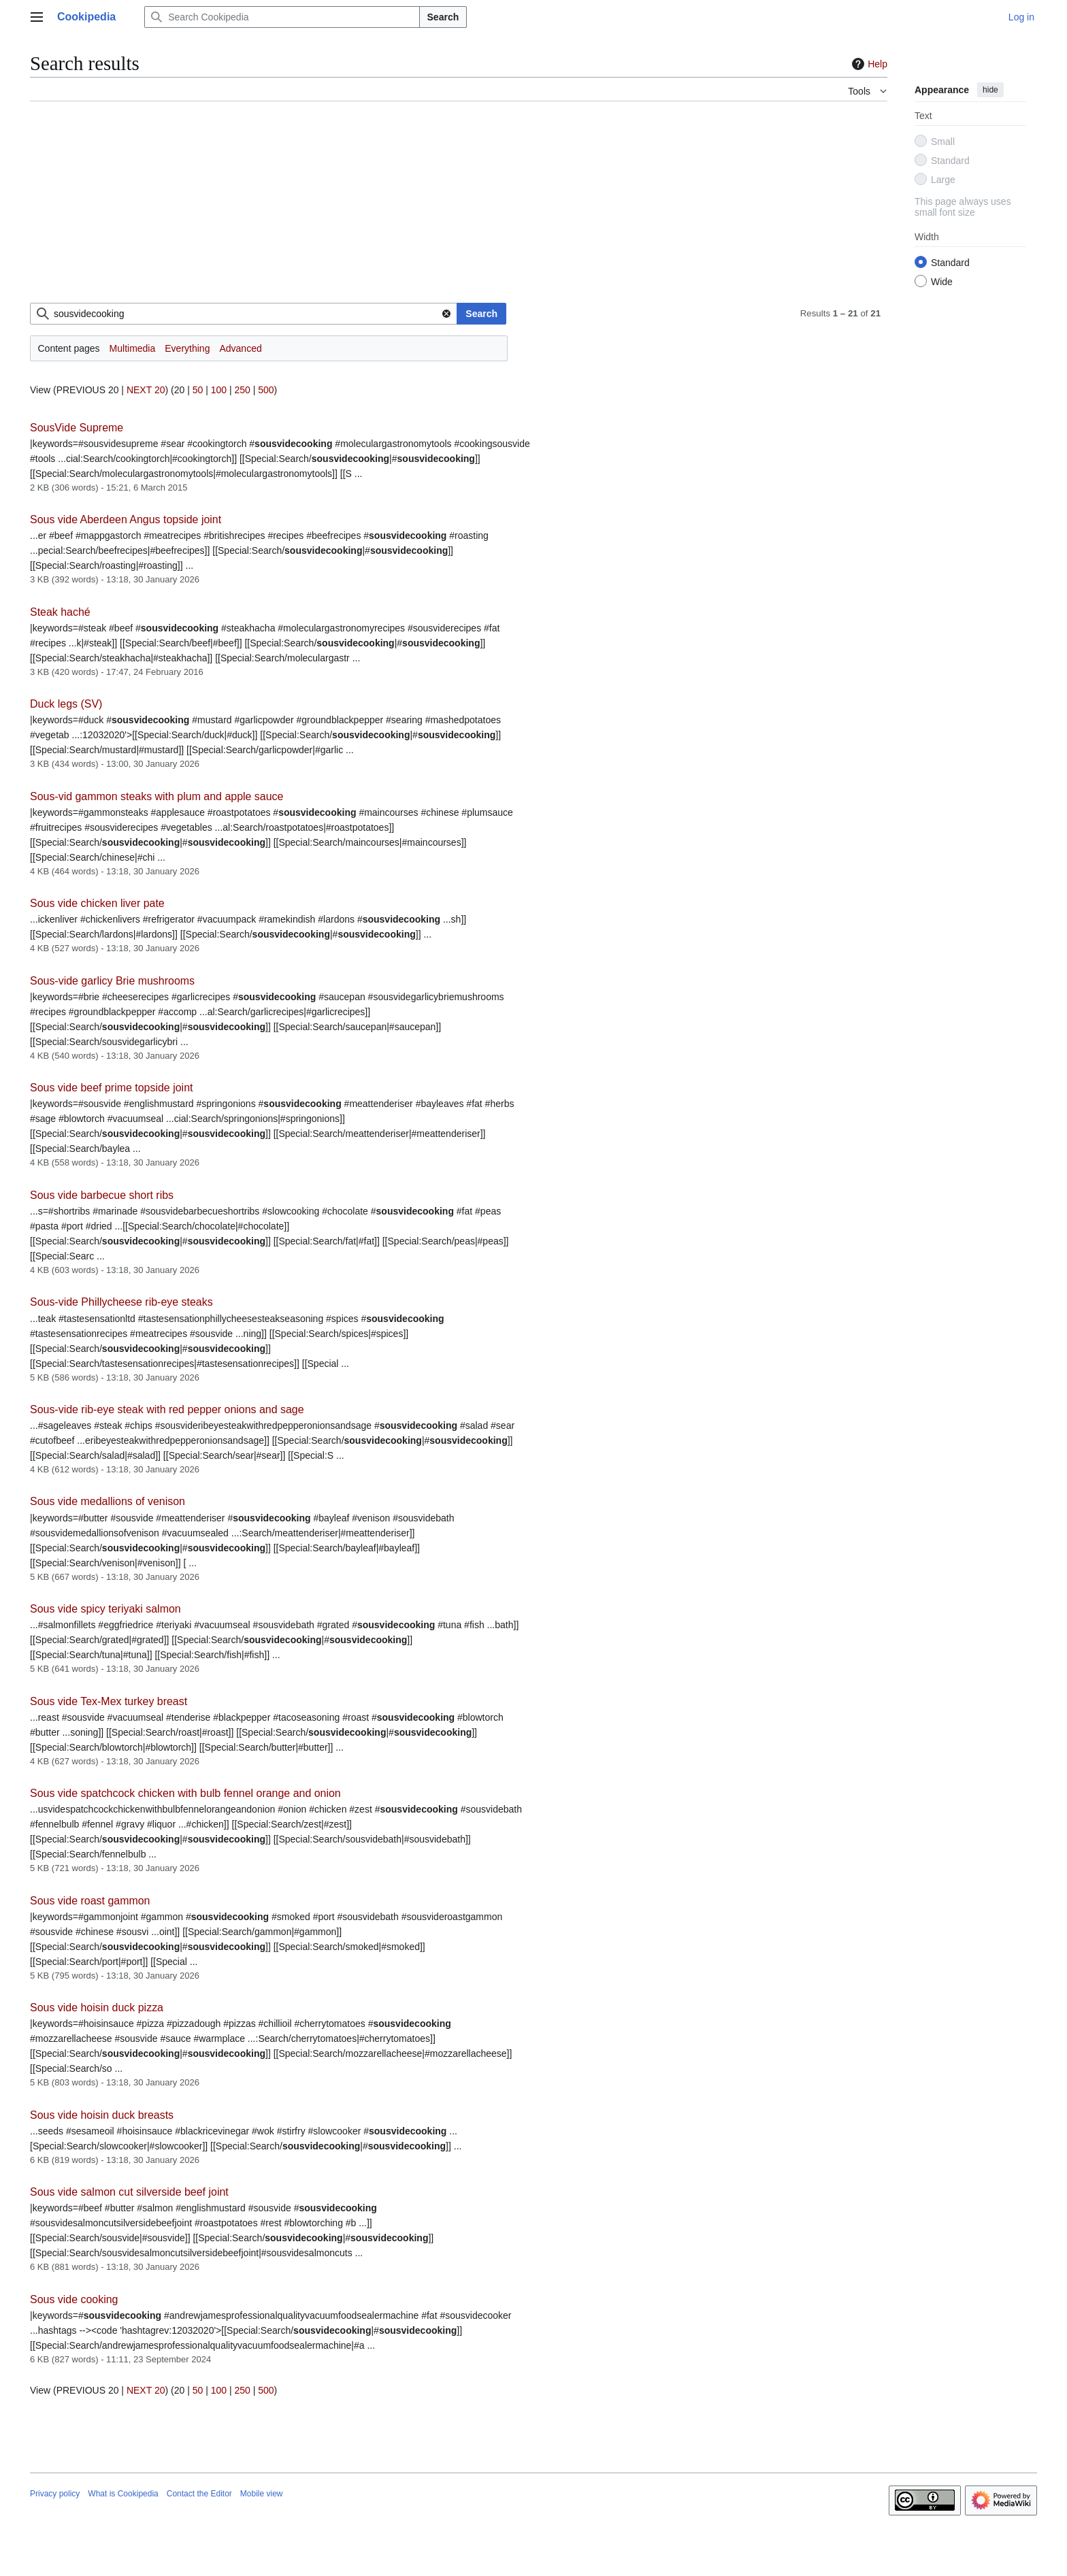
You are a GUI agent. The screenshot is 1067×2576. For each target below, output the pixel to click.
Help (868, 64)
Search (443, 17)
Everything (187, 348)
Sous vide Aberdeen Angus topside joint (125, 519)
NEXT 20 (146, 389)
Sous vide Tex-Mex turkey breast (108, 1701)
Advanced (240, 348)
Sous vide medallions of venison (107, 1501)
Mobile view (261, 2493)
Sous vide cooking (74, 2299)
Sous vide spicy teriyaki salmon (105, 1609)
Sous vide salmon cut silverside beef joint (129, 2192)
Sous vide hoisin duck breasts (102, 2115)
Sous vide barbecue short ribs (102, 1195)
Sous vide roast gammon (90, 1900)
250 (242, 389)
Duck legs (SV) (66, 704)
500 (266, 389)
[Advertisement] (438, 207)
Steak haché (60, 612)
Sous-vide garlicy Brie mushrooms (112, 981)
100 (219, 389)
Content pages (69, 348)
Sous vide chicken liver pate (97, 903)
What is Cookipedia (123, 2493)
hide (990, 90)
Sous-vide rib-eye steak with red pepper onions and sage (167, 1409)
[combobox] (243, 314)
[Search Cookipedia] (281, 17)
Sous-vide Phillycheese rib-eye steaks (121, 1302)
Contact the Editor (199, 2493)
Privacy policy (55, 2493)
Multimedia (133, 348)
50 (198, 389)
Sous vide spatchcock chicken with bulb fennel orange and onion (185, 1793)
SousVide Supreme (76, 427)
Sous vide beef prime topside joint (111, 1087)
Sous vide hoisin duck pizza (96, 2007)
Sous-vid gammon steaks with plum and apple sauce (156, 796)
